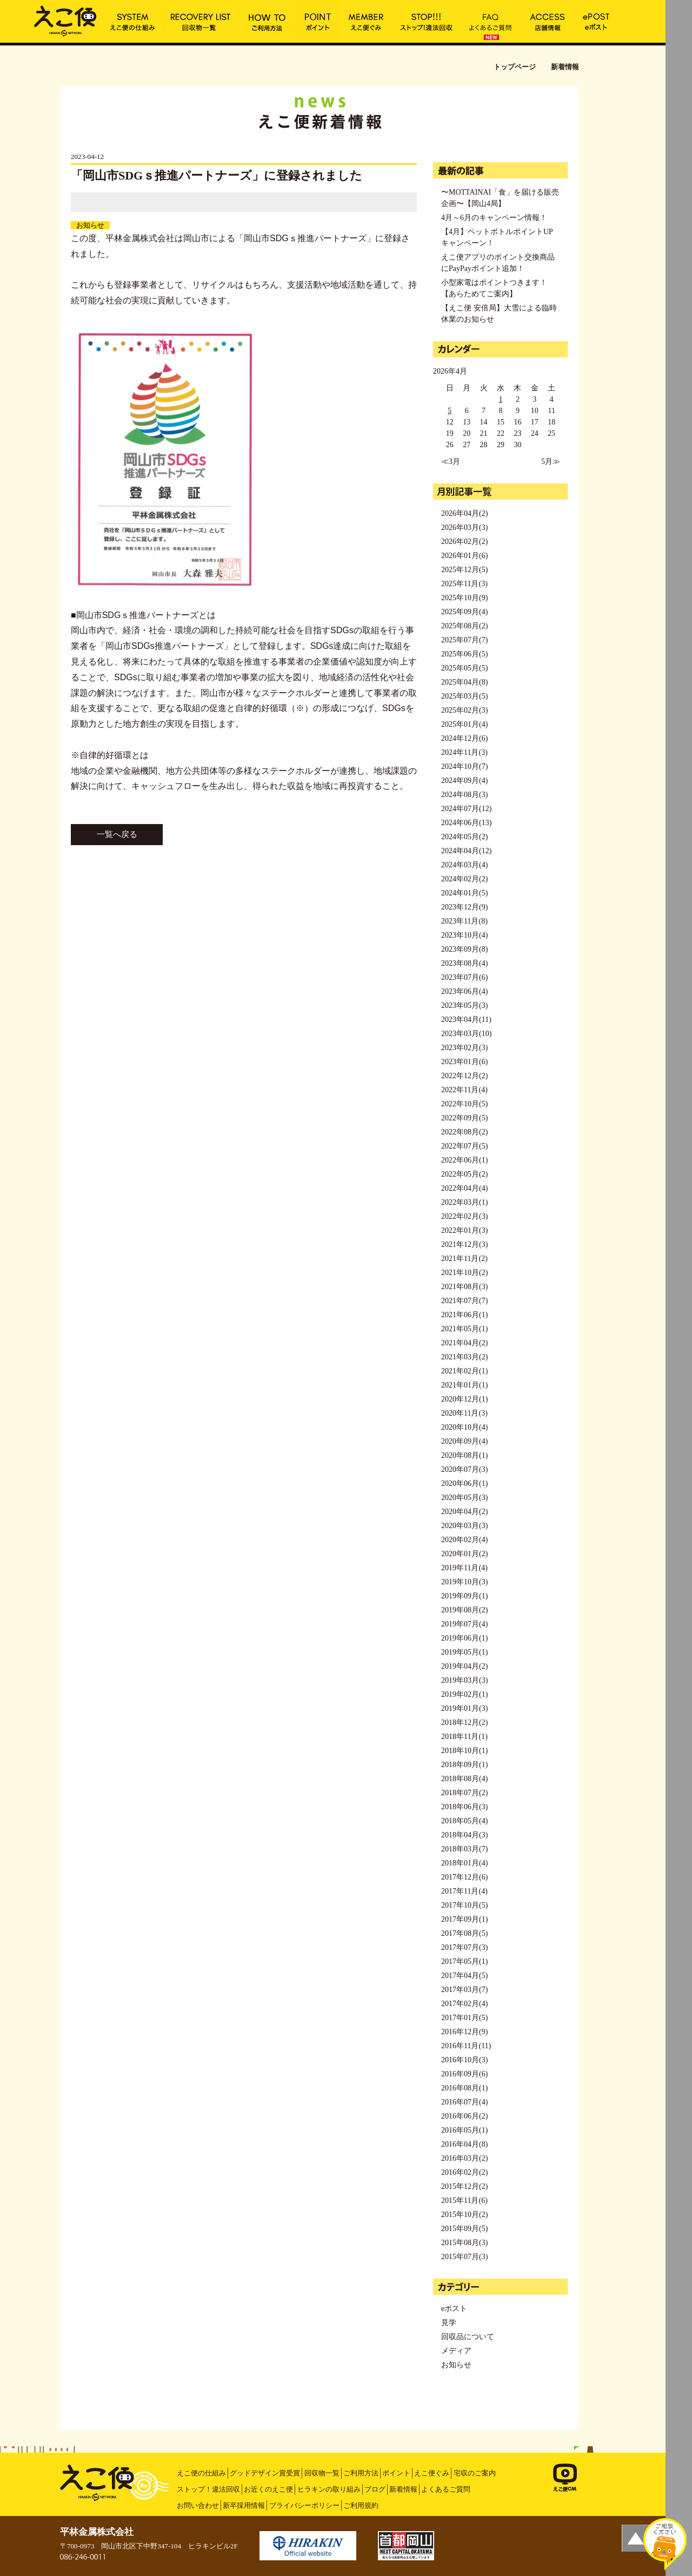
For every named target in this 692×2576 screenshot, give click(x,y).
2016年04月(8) (464, 2144)
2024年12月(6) (464, 738)
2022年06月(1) (464, 1160)
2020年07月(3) (464, 1469)
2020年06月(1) (464, 1483)
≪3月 (450, 461)
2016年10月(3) (464, 2060)
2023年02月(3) (464, 1048)
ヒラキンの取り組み (329, 2489)
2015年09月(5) (464, 2229)
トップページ (515, 67)
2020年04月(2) (464, 1512)
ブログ (374, 2489)
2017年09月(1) (464, 1919)
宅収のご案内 (475, 2473)
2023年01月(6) (464, 1062)
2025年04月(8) (464, 682)
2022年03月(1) (464, 1202)
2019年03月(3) (464, 1680)
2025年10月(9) (464, 598)
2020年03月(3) (464, 1526)
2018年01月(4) (464, 1863)
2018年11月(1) (464, 1736)
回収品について (467, 2337)
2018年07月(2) (464, 1793)
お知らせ (90, 225)
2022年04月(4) (464, 1188)
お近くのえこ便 (268, 2489)
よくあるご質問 (445, 2489)
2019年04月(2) (464, 1666)
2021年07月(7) (464, 1301)
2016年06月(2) (464, 2116)
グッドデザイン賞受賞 (265, 2473)
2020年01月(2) (464, 1554)
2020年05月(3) (464, 1497)
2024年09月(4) (464, 780)
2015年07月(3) (464, 2257)
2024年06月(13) (466, 823)
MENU (679, 13)
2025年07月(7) (464, 640)
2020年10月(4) (464, 1427)
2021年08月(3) (464, 1287)
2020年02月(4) (464, 1540)
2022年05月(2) (464, 1174)
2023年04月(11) (466, 1019)
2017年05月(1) (464, 1961)
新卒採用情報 (244, 2505)
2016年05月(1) (464, 2130)
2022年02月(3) (464, 1216)
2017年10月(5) (464, 1905)
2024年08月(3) (464, 795)
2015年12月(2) (464, 2186)
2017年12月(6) (464, 1877)
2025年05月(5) (464, 668)
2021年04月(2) (464, 1343)
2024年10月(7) (464, 766)
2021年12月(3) (464, 1244)
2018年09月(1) (464, 1765)
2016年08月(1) (464, 2088)
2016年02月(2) (464, 2172)
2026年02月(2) (464, 541)
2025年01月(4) (464, 724)
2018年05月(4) (464, 1821)
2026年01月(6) (464, 556)
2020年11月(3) (464, 1413)
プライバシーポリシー (304, 2505)
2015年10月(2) (464, 2214)
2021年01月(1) (464, 1385)
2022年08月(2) (464, 1132)
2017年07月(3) (464, 1947)
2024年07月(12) (466, 809)
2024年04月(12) (466, 851)
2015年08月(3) (464, 2243)
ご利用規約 (360, 2505)
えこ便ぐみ (431, 2473)
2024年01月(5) (464, 893)
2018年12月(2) (464, 1722)
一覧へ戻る (117, 834)
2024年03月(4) (464, 865)
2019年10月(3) (464, 1582)
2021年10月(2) (464, 1273)
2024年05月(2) (464, 837)
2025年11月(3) (464, 584)
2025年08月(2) (464, 626)
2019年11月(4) (464, 1568)
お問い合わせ (198, 2505)
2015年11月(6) (464, 2200)
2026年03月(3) (464, 527)
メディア (456, 2351)
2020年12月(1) (464, 1399)
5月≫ (550, 461)
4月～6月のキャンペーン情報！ (494, 218)
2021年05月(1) (464, 1329)
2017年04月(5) (464, 1975)
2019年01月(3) (464, 1708)
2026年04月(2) (464, 513)
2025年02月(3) (464, 710)
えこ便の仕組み (201, 2473)
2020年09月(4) (464, 1441)
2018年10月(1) (464, 1751)
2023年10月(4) (464, 935)
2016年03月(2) (464, 2158)
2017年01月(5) (464, 2018)
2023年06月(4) (464, 991)
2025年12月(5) (464, 570)
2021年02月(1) (464, 1371)
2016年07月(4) (464, 2102)
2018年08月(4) (464, 1779)
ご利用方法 (360, 2473)
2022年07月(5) (464, 1146)
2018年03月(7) (464, 1849)
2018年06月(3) (464, 1807)
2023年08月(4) (464, 963)
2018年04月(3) (464, 1835)
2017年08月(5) (464, 1933)
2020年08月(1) (464, 1455)
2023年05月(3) (464, 1005)
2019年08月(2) (464, 1610)
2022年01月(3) (464, 1230)
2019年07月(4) (464, 1624)
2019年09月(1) (464, 1596)
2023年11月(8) (464, 921)
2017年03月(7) (464, 1990)
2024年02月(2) (464, 879)
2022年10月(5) (464, 1104)
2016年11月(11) (466, 2046)
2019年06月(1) (464, 1638)
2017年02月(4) (464, 2004)
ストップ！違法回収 (208, 2489)
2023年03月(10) (466, 1034)
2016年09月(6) (464, 2074)
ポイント (396, 2473)
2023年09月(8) (464, 949)
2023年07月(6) (464, 977)
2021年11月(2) (464, 1258)
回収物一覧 (322, 2473)
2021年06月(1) (464, 1315)
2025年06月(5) (464, 654)
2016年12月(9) (464, 2032)
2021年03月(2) (464, 1357)
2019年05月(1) (464, 1652)
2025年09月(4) (464, 612)
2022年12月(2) (464, 1076)
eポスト (454, 2309)
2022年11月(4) (464, 1090)
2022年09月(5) (464, 1118)
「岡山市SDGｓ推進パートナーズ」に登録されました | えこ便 (65, 20)
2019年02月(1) (464, 1694)
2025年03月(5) (464, 696)
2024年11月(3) (464, 752)
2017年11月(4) (464, 1891)
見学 (448, 2323)
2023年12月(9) (464, 907)
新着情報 (403, 2489)
